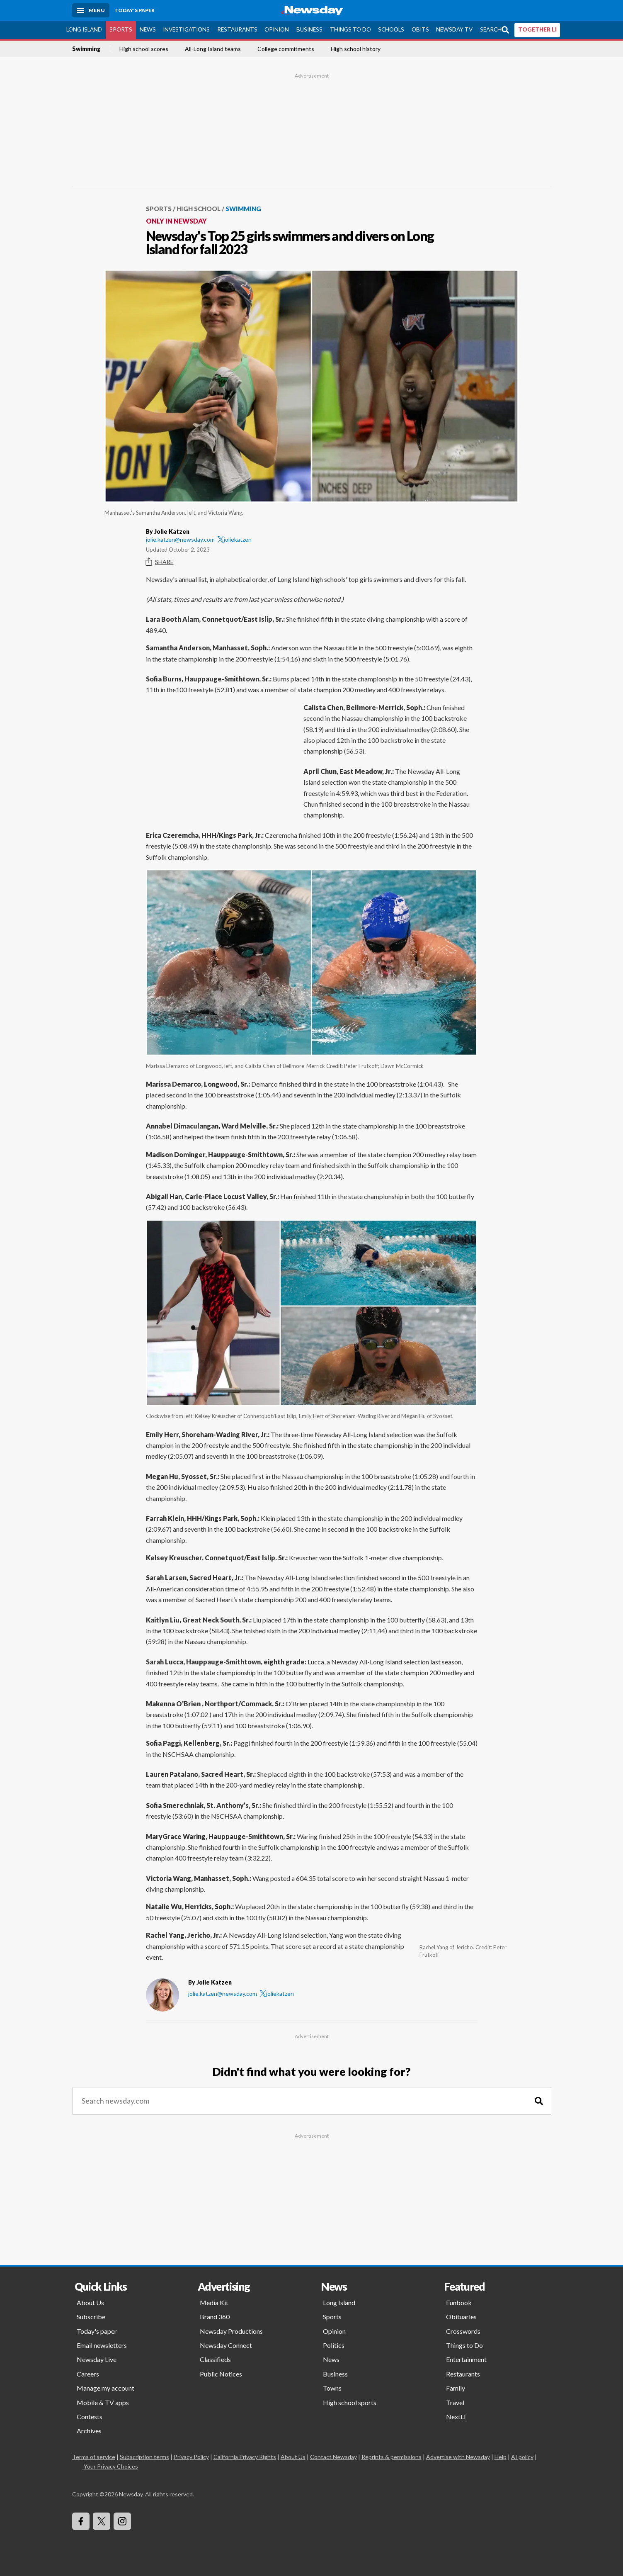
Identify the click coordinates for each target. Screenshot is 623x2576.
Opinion (276, 29)
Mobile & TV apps (103, 2402)
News (148, 29)
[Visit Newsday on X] (101, 2521)
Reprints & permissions (391, 2456)
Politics (333, 2345)
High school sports (349, 2402)
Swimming (86, 49)
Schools (391, 29)
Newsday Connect (226, 2345)
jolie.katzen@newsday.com (180, 539)
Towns (332, 2388)
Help (501, 2456)
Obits (420, 29)
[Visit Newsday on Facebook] (81, 2521)
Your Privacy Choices (110, 2466)
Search (491, 29)
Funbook (459, 2302)
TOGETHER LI (537, 29)
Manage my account (105, 2388)
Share (160, 562)
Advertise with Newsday (458, 2456)
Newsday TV (454, 29)
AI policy (522, 2456)
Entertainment (466, 2359)
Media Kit (214, 2302)
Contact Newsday (333, 2456)
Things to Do (350, 29)
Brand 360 (215, 2317)
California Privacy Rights (244, 2456)
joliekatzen (235, 539)
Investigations (186, 29)
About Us (90, 2302)
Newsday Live (96, 2359)
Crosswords (463, 2331)
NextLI (456, 2416)
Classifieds (215, 2359)
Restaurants (237, 29)
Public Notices (221, 2374)
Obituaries (461, 2317)
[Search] (538, 2101)
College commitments (285, 49)
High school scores (143, 49)
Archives (89, 2431)
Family (455, 2388)
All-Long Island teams (213, 49)
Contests (89, 2416)
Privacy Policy (191, 2456)
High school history (356, 49)
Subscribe (91, 2317)
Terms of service (93, 2456)
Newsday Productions (231, 2331)
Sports (120, 29)
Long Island (84, 29)
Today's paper (97, 2331)
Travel (455, 2402)
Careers (88, 2374)
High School (199, 208)
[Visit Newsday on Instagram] (122, 2521)
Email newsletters (102, 2345)
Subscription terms (144, 2456)
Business (309, 29)
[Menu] (90, 10)
